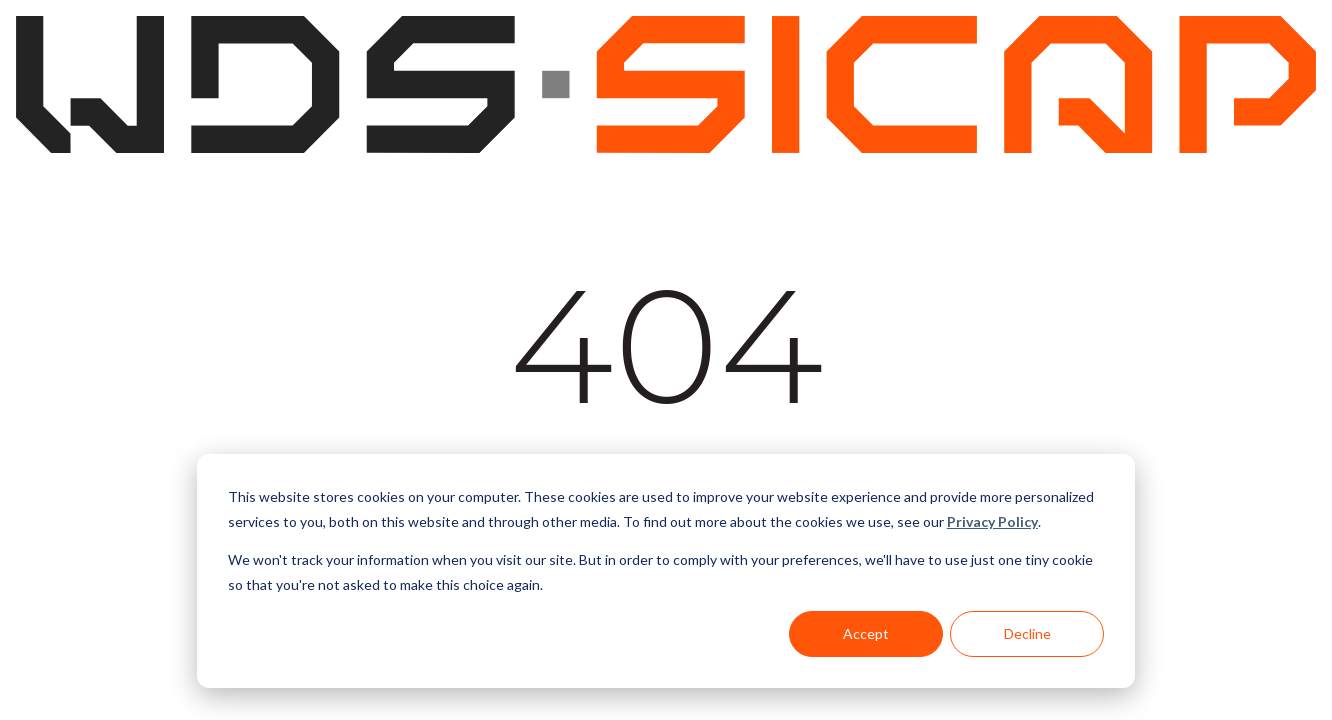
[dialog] (666, 571)
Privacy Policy (992, 521)
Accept (866, 633)
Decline (1027, 633)
